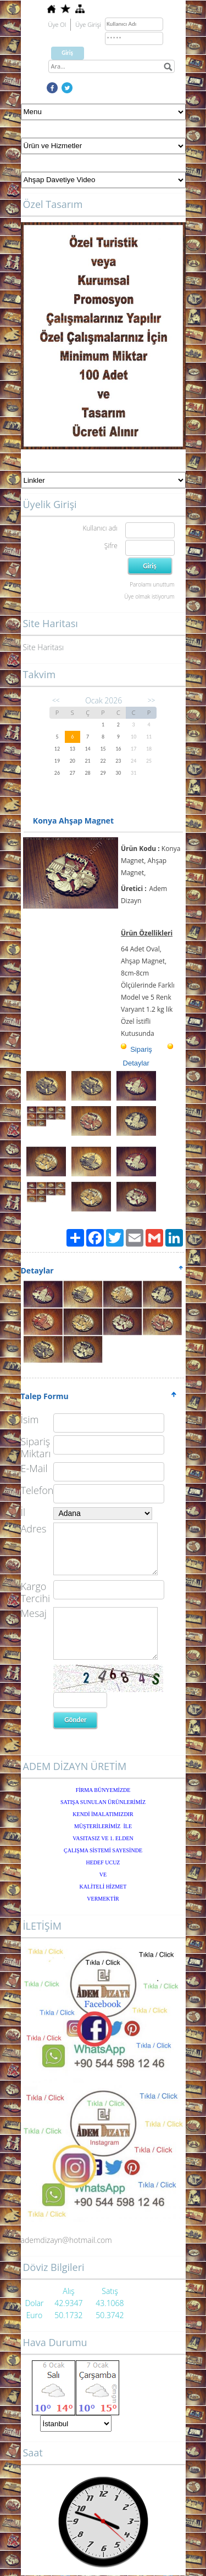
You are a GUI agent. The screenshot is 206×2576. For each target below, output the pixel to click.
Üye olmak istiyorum (149, 596)
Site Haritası (43, 647)
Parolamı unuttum (152, 584)
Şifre (111, 545)
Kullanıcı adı (99, 528)
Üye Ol (57, 24)
